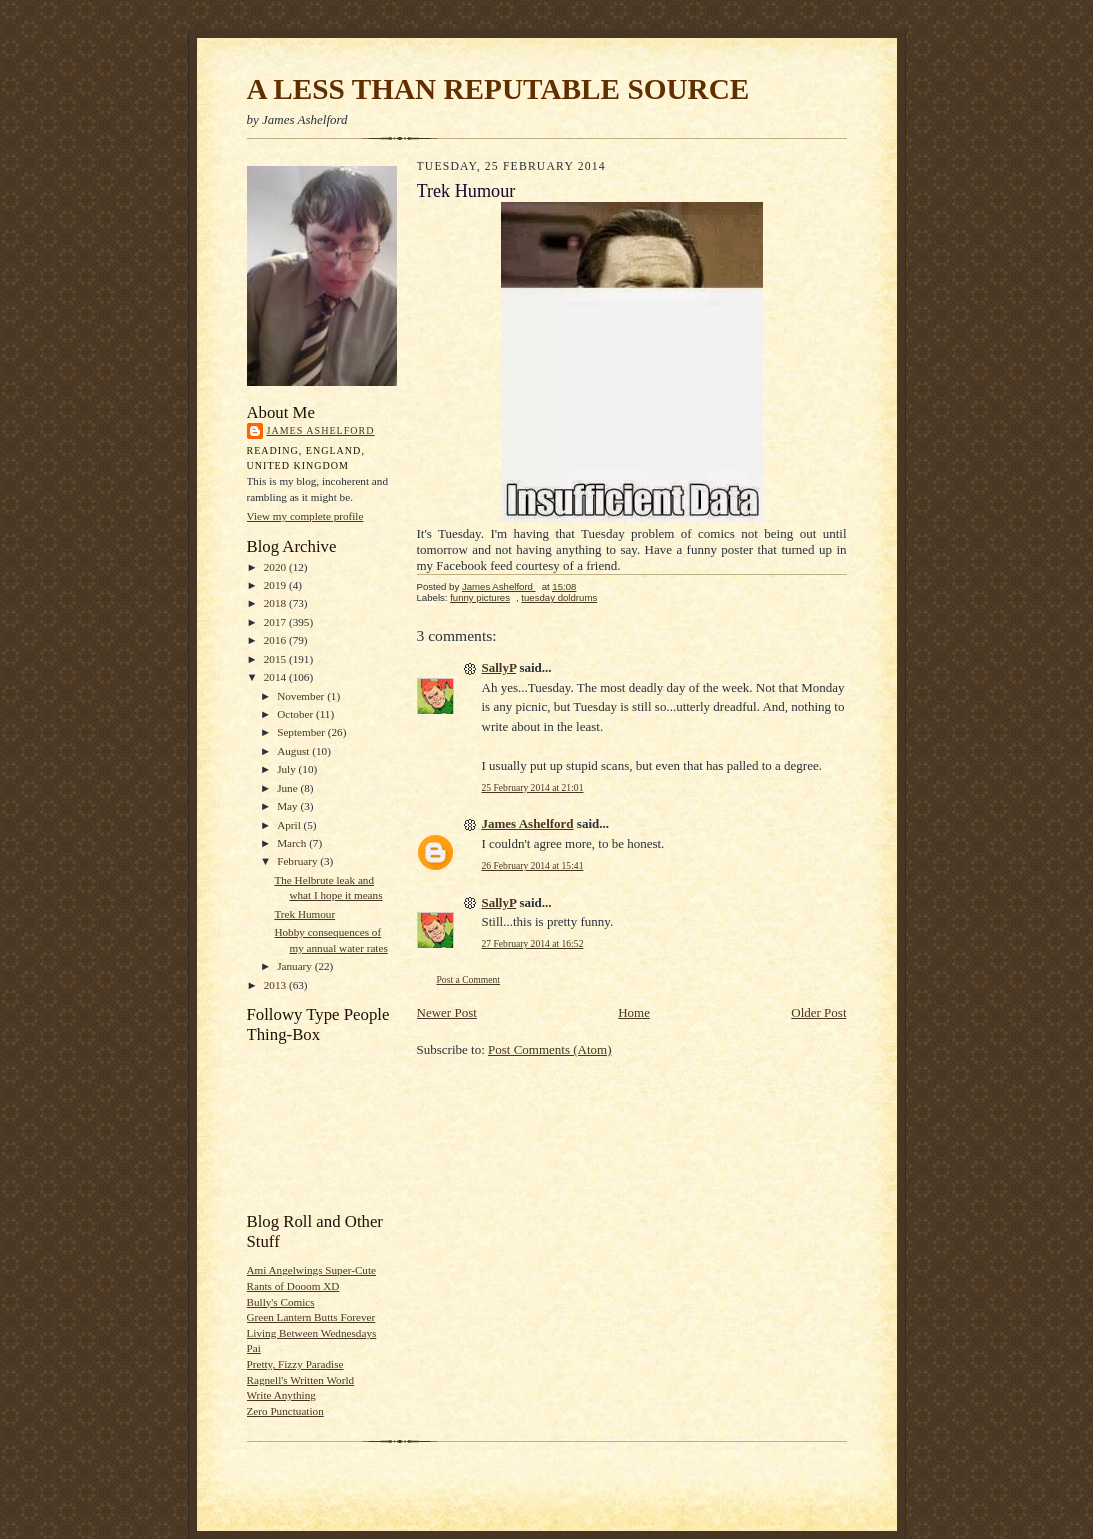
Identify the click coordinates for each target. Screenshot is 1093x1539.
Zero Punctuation (285, 1411)
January (296, 966)
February (298, 861)
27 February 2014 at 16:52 (533, 943)
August (294, 751)
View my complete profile (305, 516)
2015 (276, 659)
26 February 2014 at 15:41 (533, 865)
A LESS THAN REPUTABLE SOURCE (498, 89)
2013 (276, 985)
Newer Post (447, 1012)
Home (634, 1012)
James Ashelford (321, 430)
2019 (276, 585)
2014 (276, 677)
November (302, 696)
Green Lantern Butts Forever (311, 1317)
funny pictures (480, 597)
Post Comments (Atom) (550, 1049)
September (302, 732)
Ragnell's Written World (301, 1380)
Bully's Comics (281, 1302)
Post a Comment (469, 979)
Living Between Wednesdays (312, 1333)
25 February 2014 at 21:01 (533, 787)
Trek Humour (304, 914)
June (288, 788)
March (293, 843)
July (287, 769)
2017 (276, 622)
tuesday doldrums (559, 597)
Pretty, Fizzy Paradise (295, 1364)
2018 (276, 603)
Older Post (818, 1012)
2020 (276, 567)
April (290, 825)
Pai (254, 1348)
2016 (276, 640)
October (296, 714)
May (288, 806)
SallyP (499, 667)
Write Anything (281, 1395)
